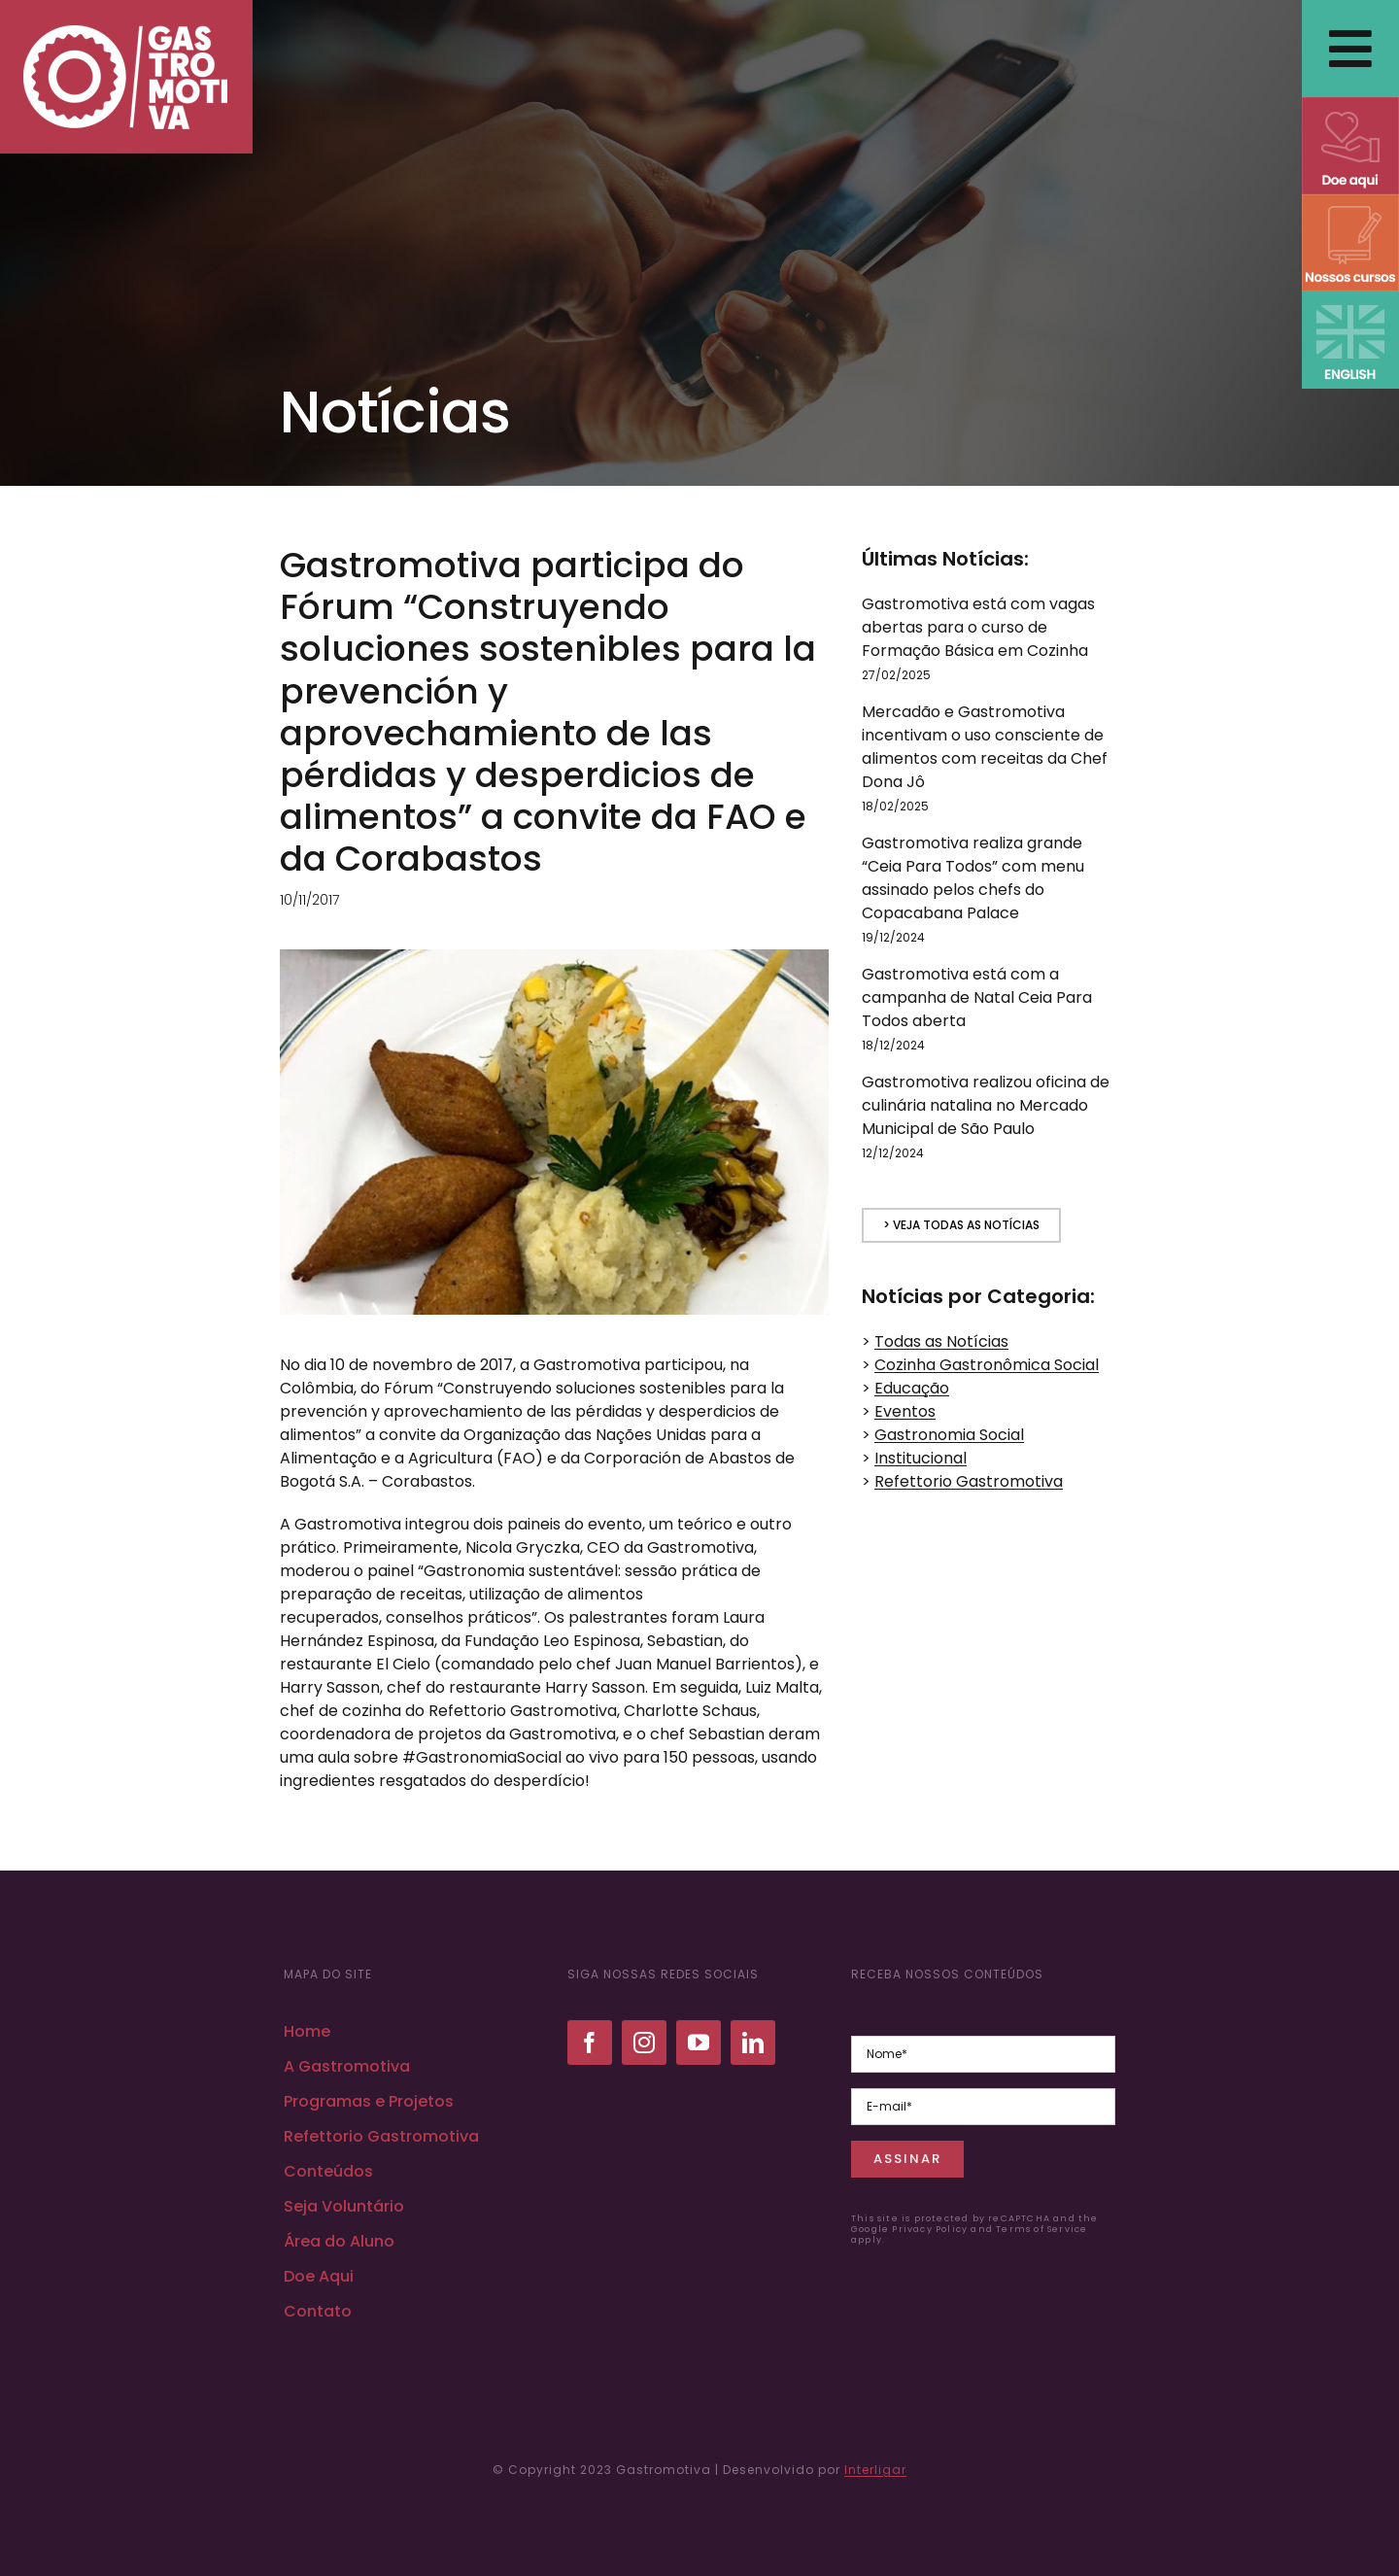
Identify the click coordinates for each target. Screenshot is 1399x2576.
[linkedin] (753, 2042)
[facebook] (589, 2042)
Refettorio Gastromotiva (968, 1481)
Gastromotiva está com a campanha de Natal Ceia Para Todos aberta (977, 997)
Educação (911, 1388)
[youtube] (698, 2042)
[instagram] (644, 2042)
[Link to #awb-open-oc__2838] (1350, 48)
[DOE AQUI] (1350, 104)
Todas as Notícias (941, 1341)
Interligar (875, 2469)
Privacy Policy (930, 2229)
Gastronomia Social (949, 1435)
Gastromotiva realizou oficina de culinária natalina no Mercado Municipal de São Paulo (985, 1105)
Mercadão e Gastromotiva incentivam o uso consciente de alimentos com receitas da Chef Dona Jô (985, 747)
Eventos (905, 1411)
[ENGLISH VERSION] (1350, 299)
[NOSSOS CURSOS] (1350, 201)
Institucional (920, 1458)
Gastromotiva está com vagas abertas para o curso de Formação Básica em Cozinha (978, 627)
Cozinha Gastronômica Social (986, 1365)
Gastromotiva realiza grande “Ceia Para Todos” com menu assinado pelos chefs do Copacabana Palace (973, 878)
